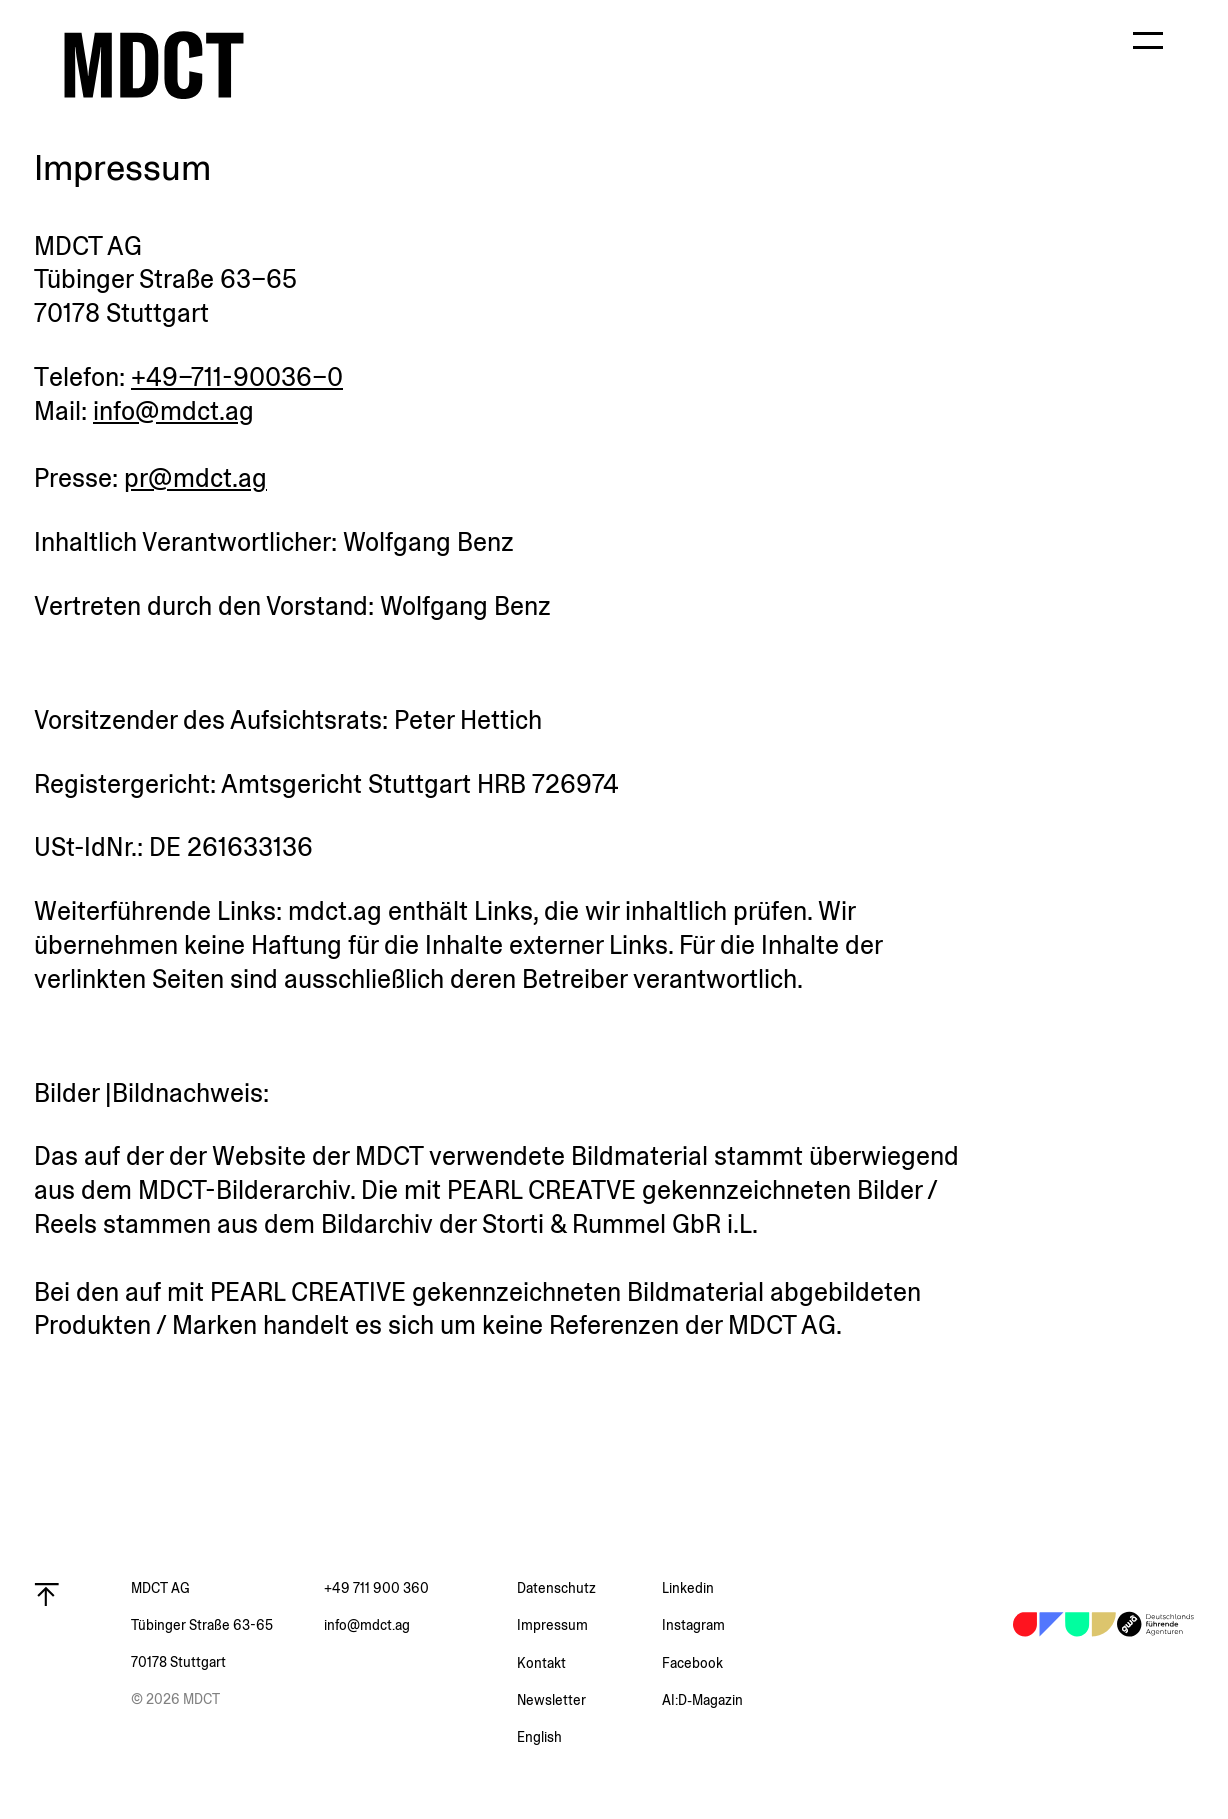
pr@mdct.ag (195, 478)
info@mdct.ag (173, 411)
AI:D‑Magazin (702, 1700)
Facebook (692, 1663)
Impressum (552, 1625)
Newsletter (551, 1700)
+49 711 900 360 (376, 1588)
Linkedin (688, 1588)
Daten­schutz (556, 1588)
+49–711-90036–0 (237, 377)
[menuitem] (589, 1737)
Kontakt (541, 1663)
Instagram (693, 1625)
